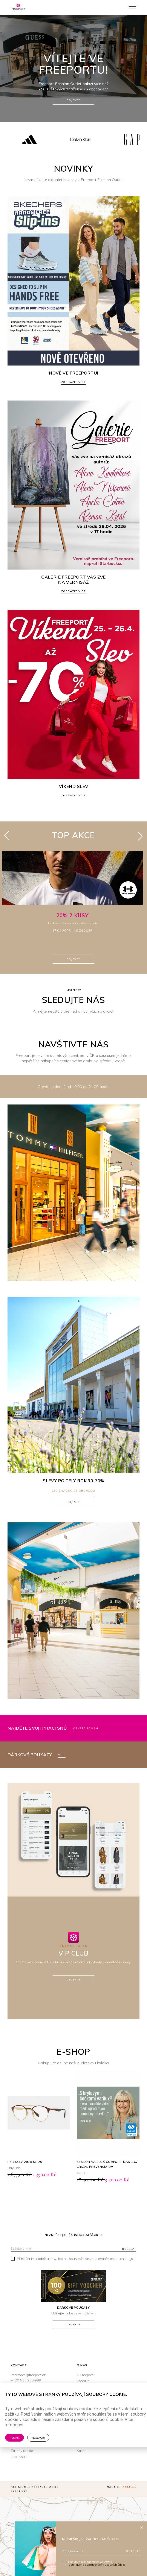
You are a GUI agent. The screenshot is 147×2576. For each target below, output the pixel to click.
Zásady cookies (23, 2450)
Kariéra (82, 2450)
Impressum (19, 2456)
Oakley (11, 2168)
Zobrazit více (73, 382)
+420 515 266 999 (26, 2380)
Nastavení (38, 2437)
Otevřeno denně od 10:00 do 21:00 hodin (73, 1086)
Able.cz (129, 2486)
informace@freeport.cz (28, 2375)
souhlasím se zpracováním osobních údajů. (97, 2564)
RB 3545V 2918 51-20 (93, 2162)
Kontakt (83, 2381)
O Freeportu (86, 2375)
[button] (7, 835)
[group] (72, 894)
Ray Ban (82, 2168)
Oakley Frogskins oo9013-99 (32, 2162)
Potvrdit (14, 2437)
